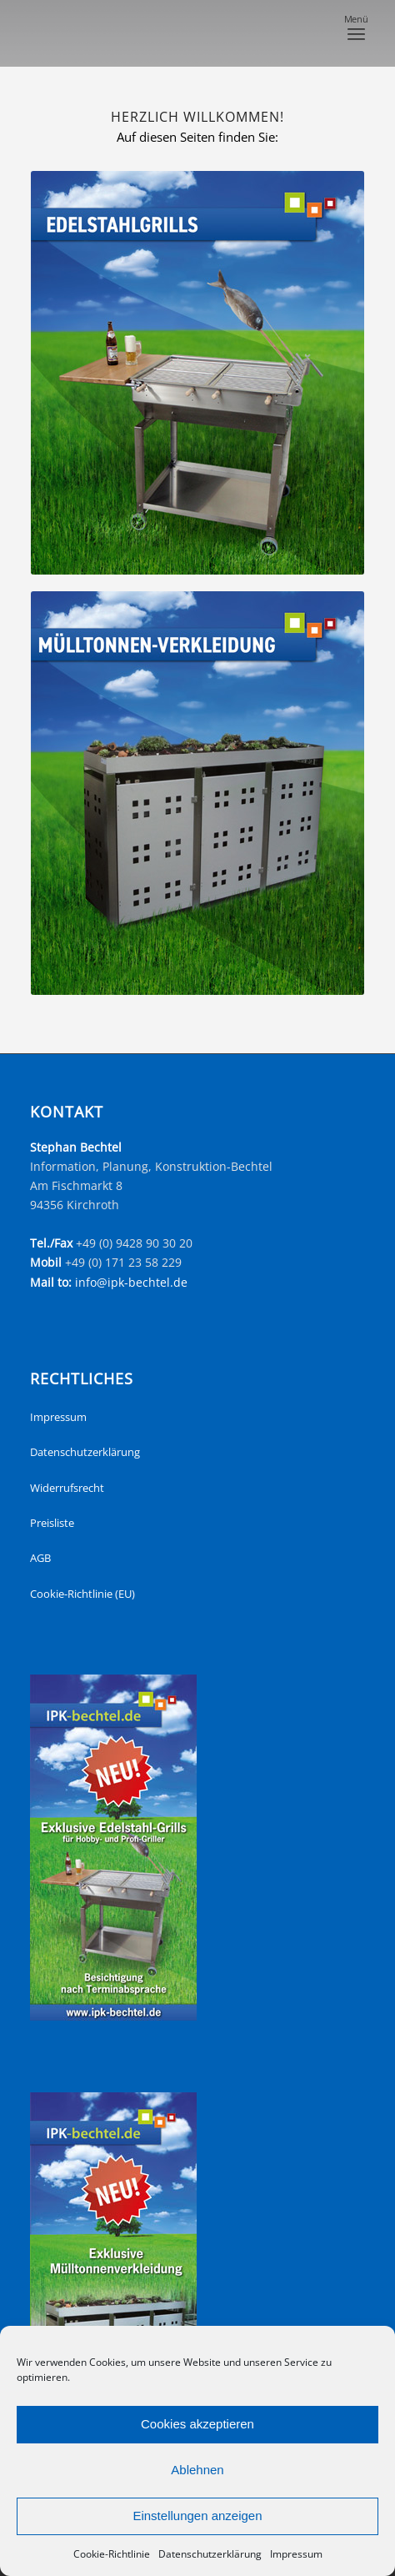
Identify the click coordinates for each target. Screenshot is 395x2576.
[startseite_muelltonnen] (197, 793)
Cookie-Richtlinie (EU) (82, 1593)
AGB (40, 1557)
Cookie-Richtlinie (111, 2554)
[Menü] (356, 33)
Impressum (296, 2554)
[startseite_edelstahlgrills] (197, 373)
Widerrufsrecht (67, 1487)
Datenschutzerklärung (210, 2554)
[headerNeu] (164, 33)
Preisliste (52, 1522)
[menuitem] (356, 33)
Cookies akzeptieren (197, 2424)
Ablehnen (197, 2470)
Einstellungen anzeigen (197, 2515)
